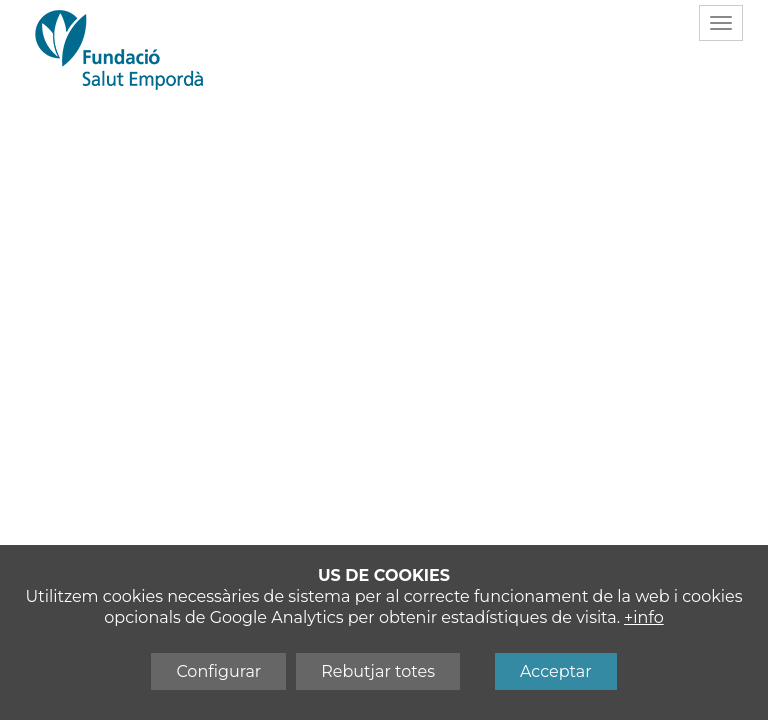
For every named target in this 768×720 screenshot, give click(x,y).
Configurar (218, 671)
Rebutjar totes (378, 671)
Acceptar (556, 671)
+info (644, 617)
